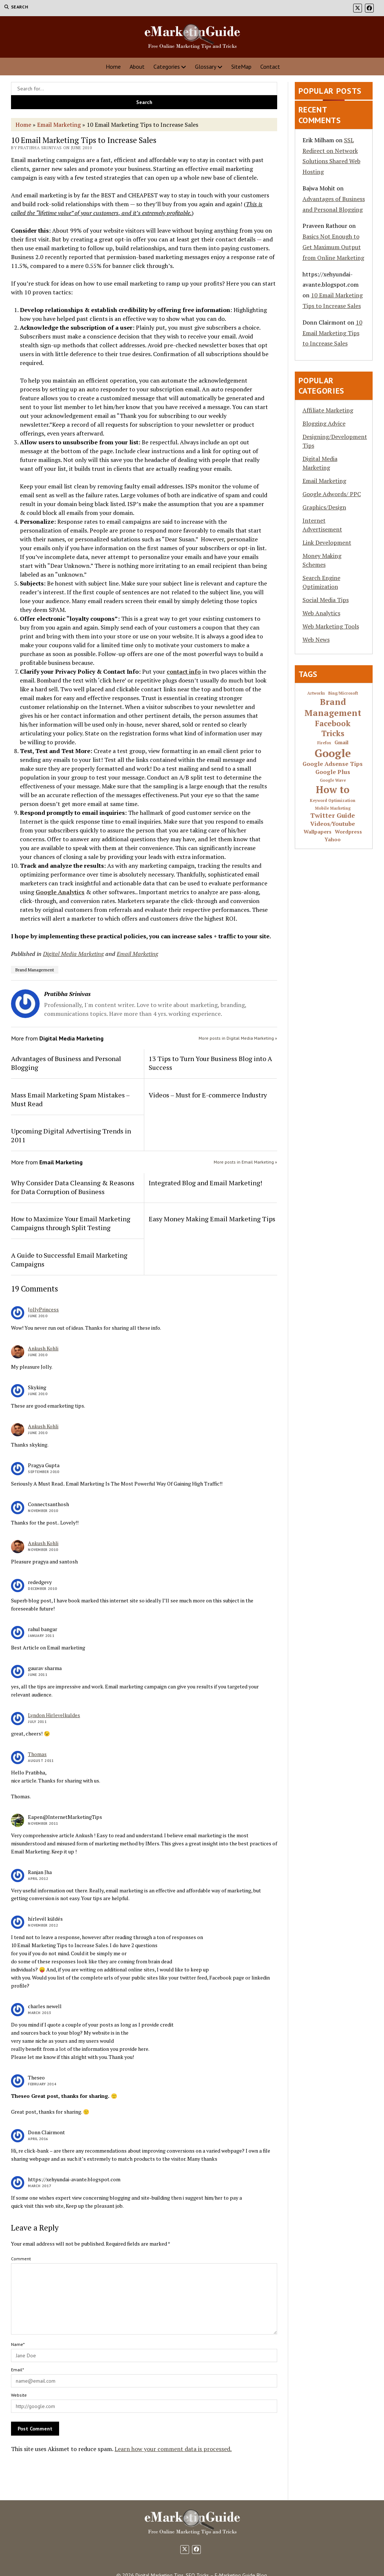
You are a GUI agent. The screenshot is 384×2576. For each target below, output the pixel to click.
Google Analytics (60, 892)
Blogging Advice (324, 423)
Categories (166, 66)
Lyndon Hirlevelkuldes (54, 1715)
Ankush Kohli (43, 1348)
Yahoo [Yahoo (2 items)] (333, 839)
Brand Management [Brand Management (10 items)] (332, 707)
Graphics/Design (324, 507)
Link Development (327, 542)
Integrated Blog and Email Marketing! (205, 1182)
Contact (270, 66)
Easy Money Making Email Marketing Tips (212, 1218)
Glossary (205, 66)
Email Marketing (59, 125)
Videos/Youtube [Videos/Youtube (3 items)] (332, 824)
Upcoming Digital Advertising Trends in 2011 (71, 1135)
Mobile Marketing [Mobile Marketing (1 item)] (333, 808)
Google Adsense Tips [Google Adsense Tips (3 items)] (333, 764)
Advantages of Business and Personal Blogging (66, 1063)
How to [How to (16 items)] (332, 790)
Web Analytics (321, 613)
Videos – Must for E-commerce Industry (208, 1094)
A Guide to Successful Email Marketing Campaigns (69, 1259)
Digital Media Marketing (73, 954)
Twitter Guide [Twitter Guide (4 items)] (332, 816)
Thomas (37, 1754)
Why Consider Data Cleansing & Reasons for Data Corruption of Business (72, 1187)
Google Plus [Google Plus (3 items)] (332, 772)
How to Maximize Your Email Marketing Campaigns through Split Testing (70, 1223)
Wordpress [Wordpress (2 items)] (348, 832)
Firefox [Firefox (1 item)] (324, 743)
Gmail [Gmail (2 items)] (341, 742)
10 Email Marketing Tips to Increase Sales (332, 333)
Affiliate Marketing (328, 410)
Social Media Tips (326, 600)
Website (19, 2395)
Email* (17, 2369)
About (137, 66)
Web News (316, 639)
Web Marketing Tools (331, 626)
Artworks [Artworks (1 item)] (316, 693)
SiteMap (241, 66)
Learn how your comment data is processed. (173, 2449)
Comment (21, 2258)
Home (113, 66)
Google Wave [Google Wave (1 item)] (333, 780)
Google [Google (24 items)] (333, 753)
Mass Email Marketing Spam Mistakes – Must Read (70, 1099)
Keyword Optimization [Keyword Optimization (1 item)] (332, 800)
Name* (18, 2344)
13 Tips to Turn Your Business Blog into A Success (210, 1063)
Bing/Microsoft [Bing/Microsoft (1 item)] (343, 693)
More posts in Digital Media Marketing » (238, 1038)
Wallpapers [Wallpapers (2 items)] (318, 832)
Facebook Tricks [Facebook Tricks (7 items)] (333, 728)
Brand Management (34, 969)
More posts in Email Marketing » (245, 1162)
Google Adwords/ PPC (332, 494)
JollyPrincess (43, 1309)
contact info (184, 671)
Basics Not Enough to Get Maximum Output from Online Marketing (333, 247)
